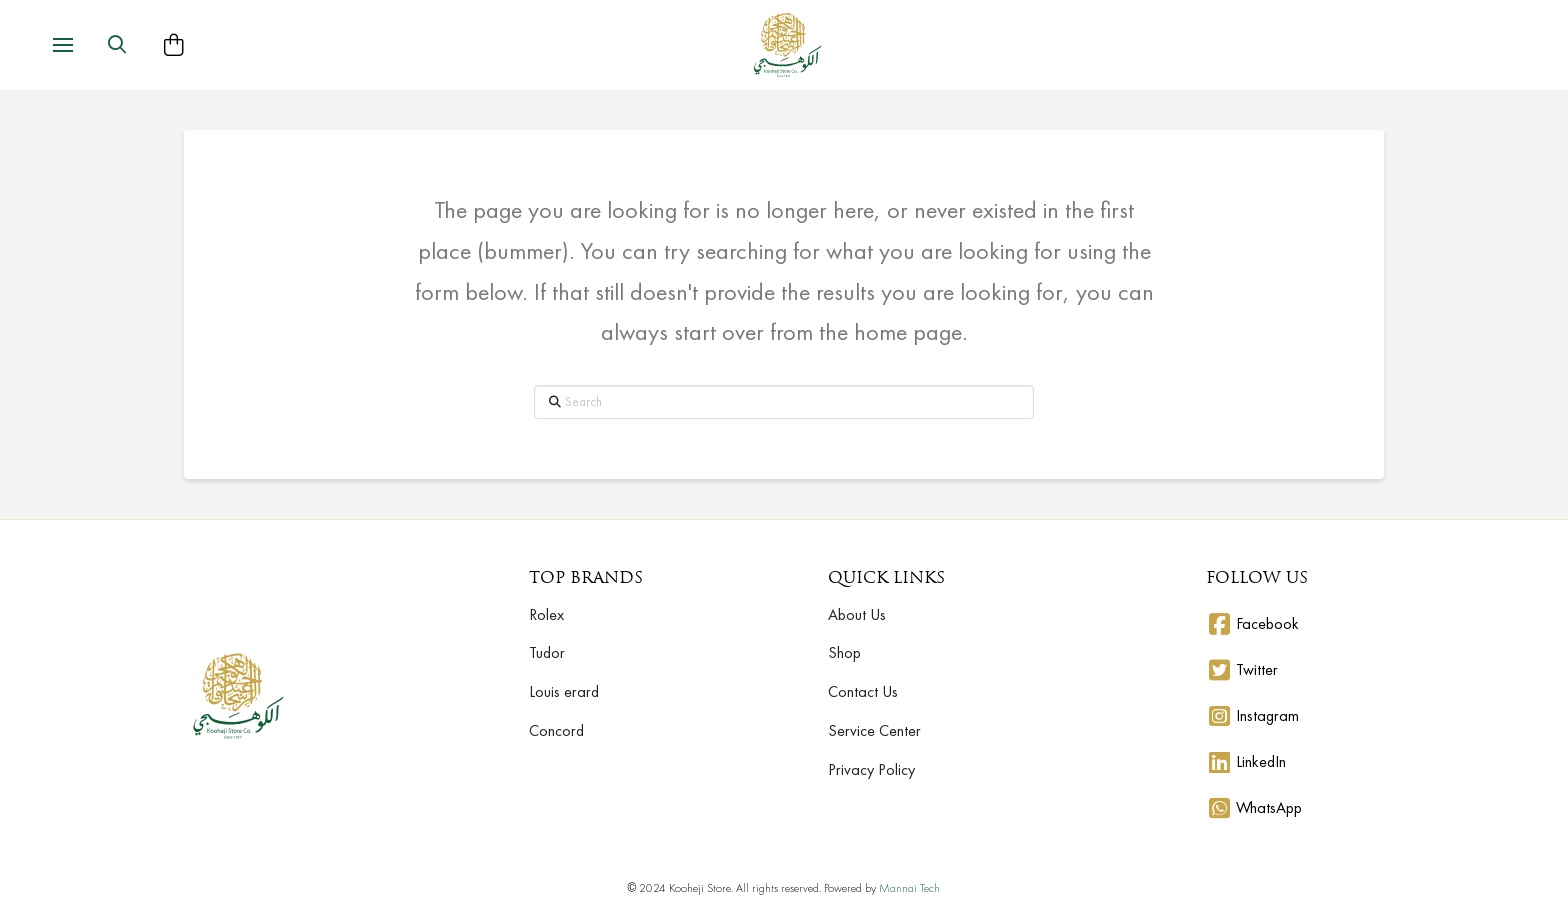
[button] (63, 45)
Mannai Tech (909, 888)
